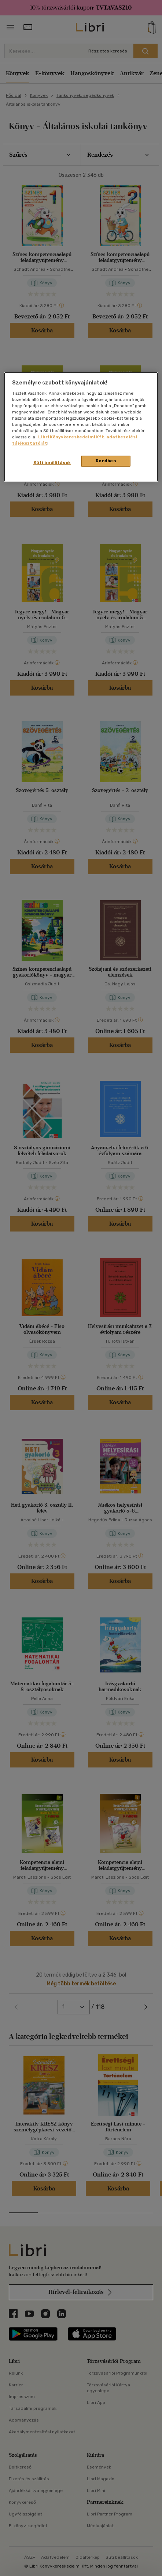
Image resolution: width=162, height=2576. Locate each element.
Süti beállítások (52, 463)
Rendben (106, 461)
